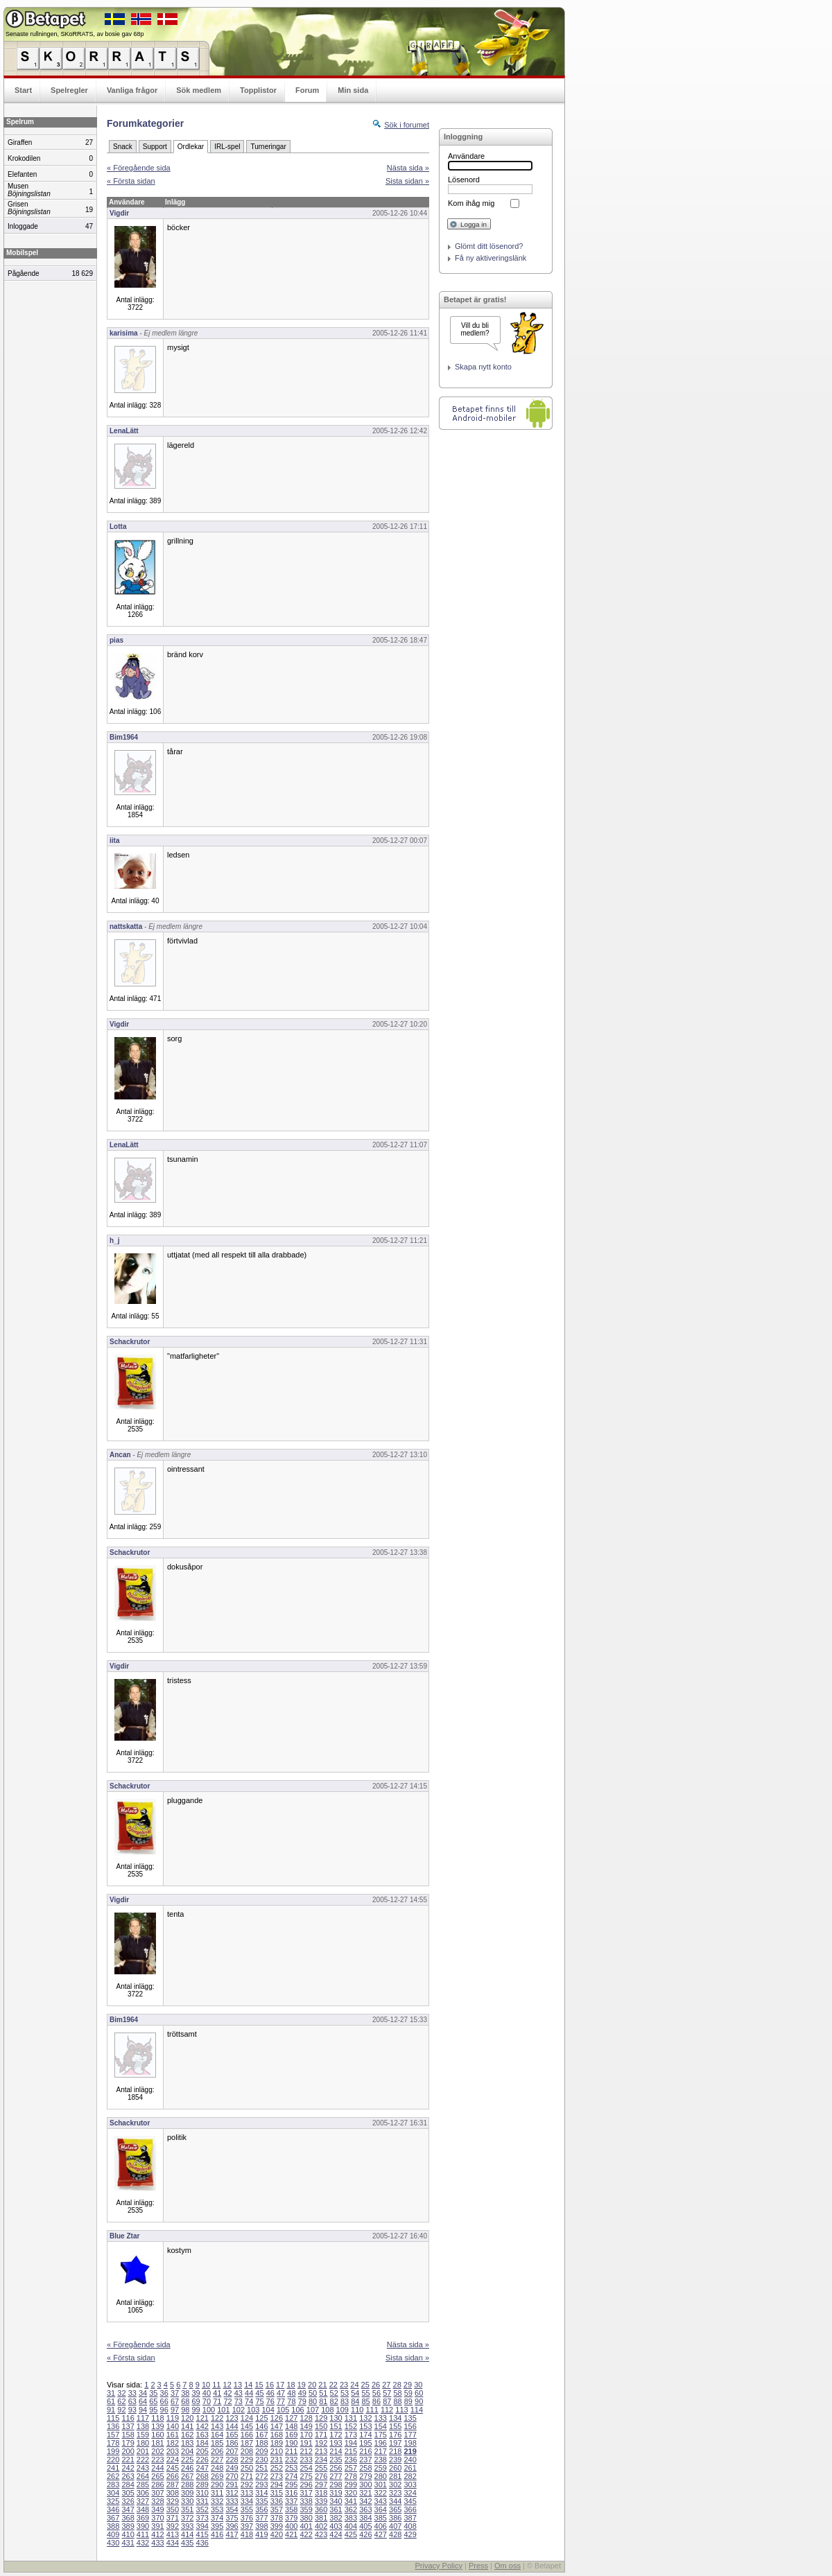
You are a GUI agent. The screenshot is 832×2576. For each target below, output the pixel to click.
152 (351, 2426)
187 (247, 2443)
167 (261, 2434)
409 (113, 2534)
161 (172, 2434)
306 (143, 2493)
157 (113, 2434)
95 (153, 2409)
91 (111, 2409)
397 (247, 2526)
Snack (122, 146)
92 (121, 2409)
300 (365, 2484)
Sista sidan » (407, 181)
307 (157, 2493)
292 (247, 2484)
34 (143, 2393)
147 (276, 2426)
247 (202, 2468)
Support (155, 146)
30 (418, 2385)
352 (202, 2509)
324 (410, 2493)
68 (185, 2401)
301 (380, 2484)
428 (395, 2534)
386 (395, 2518)
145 (247, 2426)
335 (261, 2501)
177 (410, 2434)
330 (187, 2501)
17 (280, 2385)
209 (261, 2451)
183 (187, 2443)
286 (157, 2484)
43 (238, 2393)
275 (306, 2476)
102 (238, 2409)
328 (157, 2501)
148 (291, 2426)
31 (111, 2393)
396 (231, 2526)
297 (321, 2484)
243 (143, 2468)
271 (247, 2476)
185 (217, 2443)
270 (231, 2476)
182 (172, 2443)
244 (157, 2468)
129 (321, 2418)
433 (157, 2543)
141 (187, 2426)
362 (351, 2509)
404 (351, 2526)
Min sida (353, 90)
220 (113, 2459)
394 (202, 2526)
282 (410, 2476)
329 (172, 2501)
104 (268, 2409)
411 (143, 2534)
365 (395, 2509)
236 (351, 2459)
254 (306, 2468)
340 (335, 2501)
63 (132, 2401)
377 (261, 2518)
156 (410, 2426)
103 (253, 2409)
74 (249, 2401)
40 (206, 2393)
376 (247, 2518)
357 (276, 2509)
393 (187, 2526)
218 (395, 2451)
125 (261, 2418)
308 (172, 2493)
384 (365, 2518)
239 (395, 2459)
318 (321, 2493)
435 (187, 2543)
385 (380, 2518)
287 (172, 2484)
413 (172, 2534)
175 (380, 2434)
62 (121, 2401)
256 (335, 2468)
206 (217, 2451)
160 (157, 2434)
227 (217, 2459)
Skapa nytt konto (483, 367)
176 (395, 2434)
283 (113, 2484)
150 (321, 2426)
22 (333, 2385)
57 (387, 2393)
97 (175, 2409)
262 (113, 2476)
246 (187, 2468)
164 (217, 2434)
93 (132, 2409)
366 (410, 2509)
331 (202, 2501)
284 (127, 2484)
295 (291, 2484)
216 (365, 2451)
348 (143, 2509)
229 (247, 2459)
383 (351, 2518)
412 (157, 2534)
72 (227, 2401)
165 (231, 2434)
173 (351, 2434)
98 (185, 2409)
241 (113, 2468)
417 (231, 2534)
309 (187, 2493)
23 (344, 2385)
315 (276, 2493)
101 (223, 2409)
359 (306, 2509)
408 (410, 2526)
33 (132, 2393)
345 (410, 2501)
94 (143, 2409)
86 (376, 2401)
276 (321, 2476)
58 (397, 2393)
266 (172, 2476)
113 (401, 2409)
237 (365, 2459)
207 (231, 2451)
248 (217, 2468)
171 (321, 2434)
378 (276, 2518)
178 (113, 2443)
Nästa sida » (408, 168)
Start (23, 90)
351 (187, 2509)
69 (196, 2401)
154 (380, 2426)
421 (291, 2534)
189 (276, 2443)
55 (366, 2393)
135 (410, 2418)
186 (231, 2443)
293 (261, 2484)
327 (143, 2501)
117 (143, 2418)
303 (410, 2484)
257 (351, 2468)
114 (416, 2409)
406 (380, 2526)
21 (322, 2385)
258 (365, 2468)
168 (276, 2434)
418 (247, 2534)
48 (291, 2393)
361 (335, 2509)
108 (327, 2409)
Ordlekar (190, 146)
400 (291, 2526)
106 (297, 2409)
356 (261, 2509)
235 (335, 2459)
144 (231, 2426)
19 (301, 2385)
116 (127, 2418)
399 (276, 2526)
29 (408, 2385)
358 (291, 2509)
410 (127, 2534)
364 (380, 2509)
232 (291, 2459)
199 (113, 2451)
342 (365, 2501)
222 (143, 2459)
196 (380, 2443)
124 (247, 2418)
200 (127, 2451)
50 (313, 2393)
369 (143, 2518)
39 (196, 2393)
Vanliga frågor (132, 90)
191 (306, 2443)
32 (121, 2393)
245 (172, 2468)
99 (196, 2409)
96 (164, 2409)
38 (185, 2393)
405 (365, 2526)
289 (202, 2484)
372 (187, 2518)
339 (321, 2501)
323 (395, 2493)
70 (206, 2401)
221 (127, 2459)
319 (335, 2493)
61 (111, 2401)
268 (202, 2476)
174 (365, 2434)
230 (261, 2459)
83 (344, 2401)
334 (247, 2501)
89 (408, 2401)
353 (217, 2509)
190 (291, 2443)
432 (143, 2543)
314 (261, 2493)
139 (157, 2426)
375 (231, 2518)
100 (208, 2409)
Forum (307, 90)
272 (261, 2476)
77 (281, 2401)
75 (259, 2401)
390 (143, 2526)
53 (344, 2393)
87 (387, 2401)
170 (306, 2434)
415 (202, 2534)
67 (175, 2401)
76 (270, 2401)
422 (306, 2534)
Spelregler (69, 90)
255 (321, 2468)
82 (334, 2401)
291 (231, 2484)
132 (365, 2418)
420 (276, 2534)
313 (247, 2493)
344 (395, 2501)
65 (153, 2401)
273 (276, 2476)
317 (306, 2493)
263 (127, 2476)
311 (217, 2493)
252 (276, 2468)
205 (202, 2451)
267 (187, 2476)
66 (164, 2401)
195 (365, 2443)
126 (276, 2418)
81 (323, 2401)
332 (217, 2501)
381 (321, 2518)
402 (321, 2526)
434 (172, 2543)
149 (306, 2426)
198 (410, 2443)
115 (113, 2418)
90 (419, 2401)
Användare (466, 156)
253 (291, 2468)
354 (231, 2509)
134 (395, 2418)
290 (217, 2484)
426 (365, 2534)
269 (217, 2476)
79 (302, 2401)
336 (276, 2501)
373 (202, 2518)
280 (380, 2476)
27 (386, 2385)
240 (410, 2459)
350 (172, 2509)
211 (291, 2451)
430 (113, 2543)
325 (113, 2501)
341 (351, 2501)
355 (247, 2509)
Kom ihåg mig (471, 203)
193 (335, 2443)
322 (380, 2493)
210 (276, 2451)
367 (113, 2518)
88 (397, 2401)
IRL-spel (227, 146)
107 (312, 2409)
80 (313, 2401)
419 (261, 2534)
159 (143, 2434)
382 (335, 2518)
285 (143, 2484)
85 (366, 2401)
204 (187, 2451)
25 (365, 2385)
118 (157, 2418)
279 (365, 2476)
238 (380, 2459)
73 (238, 2401)
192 (321, 2443)
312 (231, 2493)
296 (306, 2484)
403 (335, 2526)
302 (395, 2484)
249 (231, 2468)
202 (157, 2451)
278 (351, 2476)
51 (323, 2393)
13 (238, 2385)
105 (283, 2409)
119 (172, 2418)
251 (261, 2468)
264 (143, 2476)
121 (202, 2418)
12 (227, 2385)
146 (261, 2426)
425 (351, 2534)
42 (227, 2393)
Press (478, 2565)
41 (217, 2393)
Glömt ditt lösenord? (489, 246)
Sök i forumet (406, 125)
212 (306, 2451)
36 (164, 2393)
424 (335, 2534)
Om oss (507, 2565)
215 (351, 2451)
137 (127, 2426)
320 (351, 2493)
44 (249, 2393)
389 (127, 2526)
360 (321, 2509)
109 (342, 2409)
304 (113, 2493)
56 (376, 2393)
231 (276, 2459)
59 (408, 2393)
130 (335, 2418)
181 (157, 2443)
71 (217, 2401)
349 (157, 2509)
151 (335, 2426)
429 (410, 2534)
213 (321, 2451)
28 (397, 2385)
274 (291, 2476)
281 (395, 2476)
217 (380, 2451)
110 (357, 2409)
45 (259, 2393)
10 (206, 2385)
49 (302, 2393)
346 (113, 2509)
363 (365, 2509)
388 (113, 2526)
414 (187, 2534)
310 (202, 2493)
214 (335, 2451)
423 (321, 2534)
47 (281, 2393)
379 (291, 2518)
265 (157, 2476)
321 (365, 2493)
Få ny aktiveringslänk (490, 258)
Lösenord (464, 179)
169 (291, 2434)
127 (291, 2418)
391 (157, 2526)
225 (187, 2459)
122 (217, 2418)
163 (202, 2434)
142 (202, 2426)
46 (270, 2393)
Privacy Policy (438, 2565)
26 (376, 2385)
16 (270, 2385)
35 (153, 2393)
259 (380, 2468)
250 (247, 2468)
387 (410, 2518)
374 (217, 2518)
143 (217, 2426)
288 (187, 2484)
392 (172, 2526)
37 (175, 2393)
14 (248, 2385)
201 (143, 2451)
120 (187, 2418)
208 (247, 2451)
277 (335, 2476)
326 (127, 2501)
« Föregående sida (139, 168)
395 (217, 2526)
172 (335, 2434)
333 (231, 2501)
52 (334, 2393)
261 (410, 2468)
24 (354, 2385)
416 (217, 2534)
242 (127, 2468)
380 (306, 2518)
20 (312, 2385)
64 (143, 2401)
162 (187, 2434)
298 (335, 2484)
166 (247, 2434)
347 (127, 2509)
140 (172, 2426)
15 (258, 2385)
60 (419, 2393)
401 (306, 2526)
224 (172, 2459)
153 (365, 2426)
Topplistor (258, 90)
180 (143, 2443)
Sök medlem (198, 90)
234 (321, 2459)
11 (216, 2385)
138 (143, 2426)
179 (127, 2443)
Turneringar (268, 146)
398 (261, 2526)
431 (127, 2543)
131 (351, 2418)
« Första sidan (131, 181)
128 (306, 2418)
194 (351, 2443)
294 (276, 2484)
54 (355, 2393)
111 (371, 2409)
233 (306, 2459)
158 (127, 2434)
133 (380, 2418)
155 (395, 2426)
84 (355, 2401)
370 (157, 2518)
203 (172, 2451)
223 (157, 2459)
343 (380, 2501)
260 (395, 2468)
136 (113, 2426)
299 (351, 2484)
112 (387, 2409)
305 (127, 2493)
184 (202, 2443)
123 (231, 2418)
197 (395, 2443)
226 (202, 2459)
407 (395, 2526)
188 (261, 2443)
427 (380, 2534)
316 (291, 2493)
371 (172, 2518)
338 (306, 2501)
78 (291, 2401)
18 (290, 2385)
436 (202, 2543)
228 (231, 2459)
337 (291, 2501)
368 (127, 2518)
